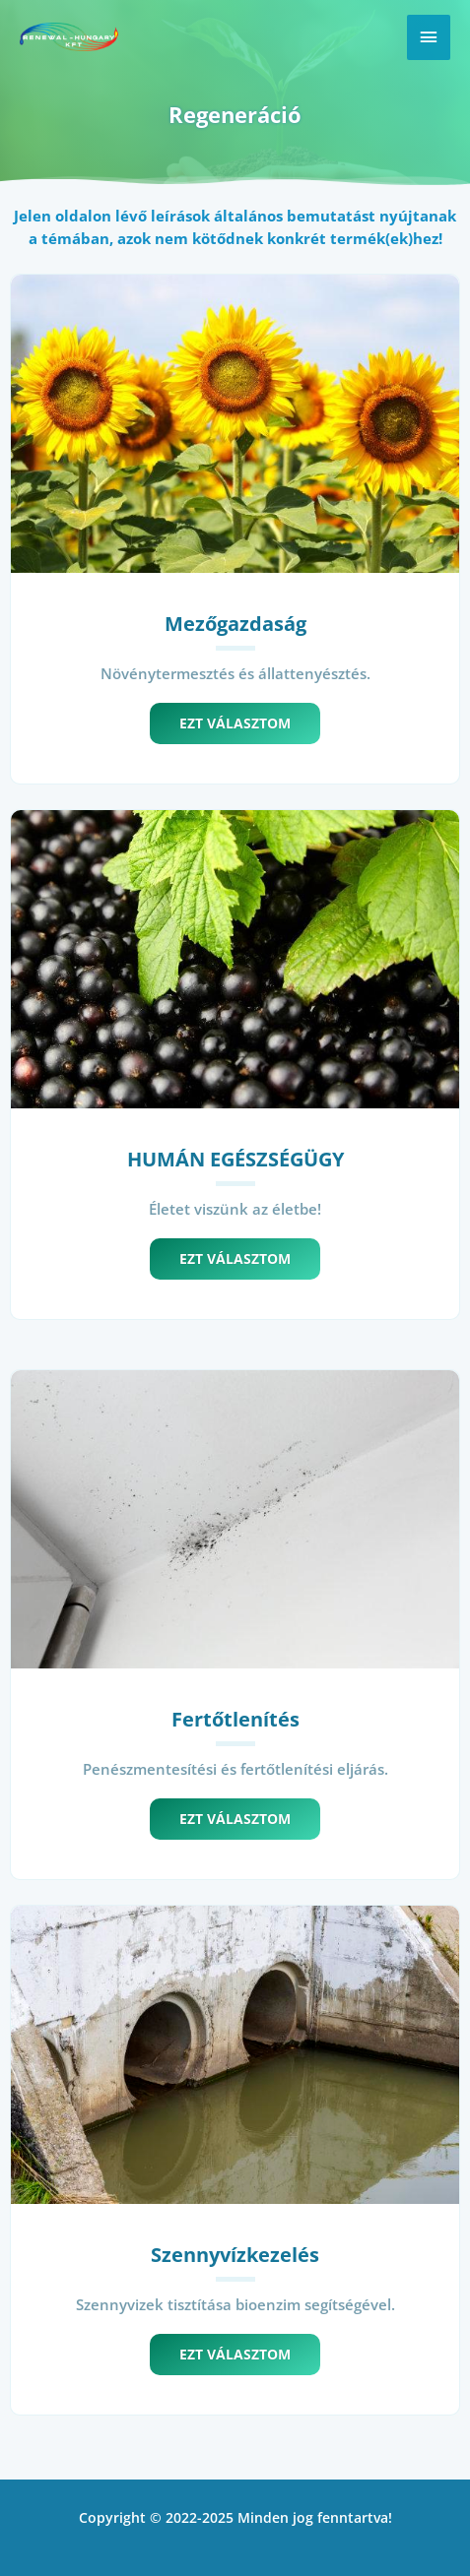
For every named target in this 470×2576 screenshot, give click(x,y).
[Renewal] (69, 37)
